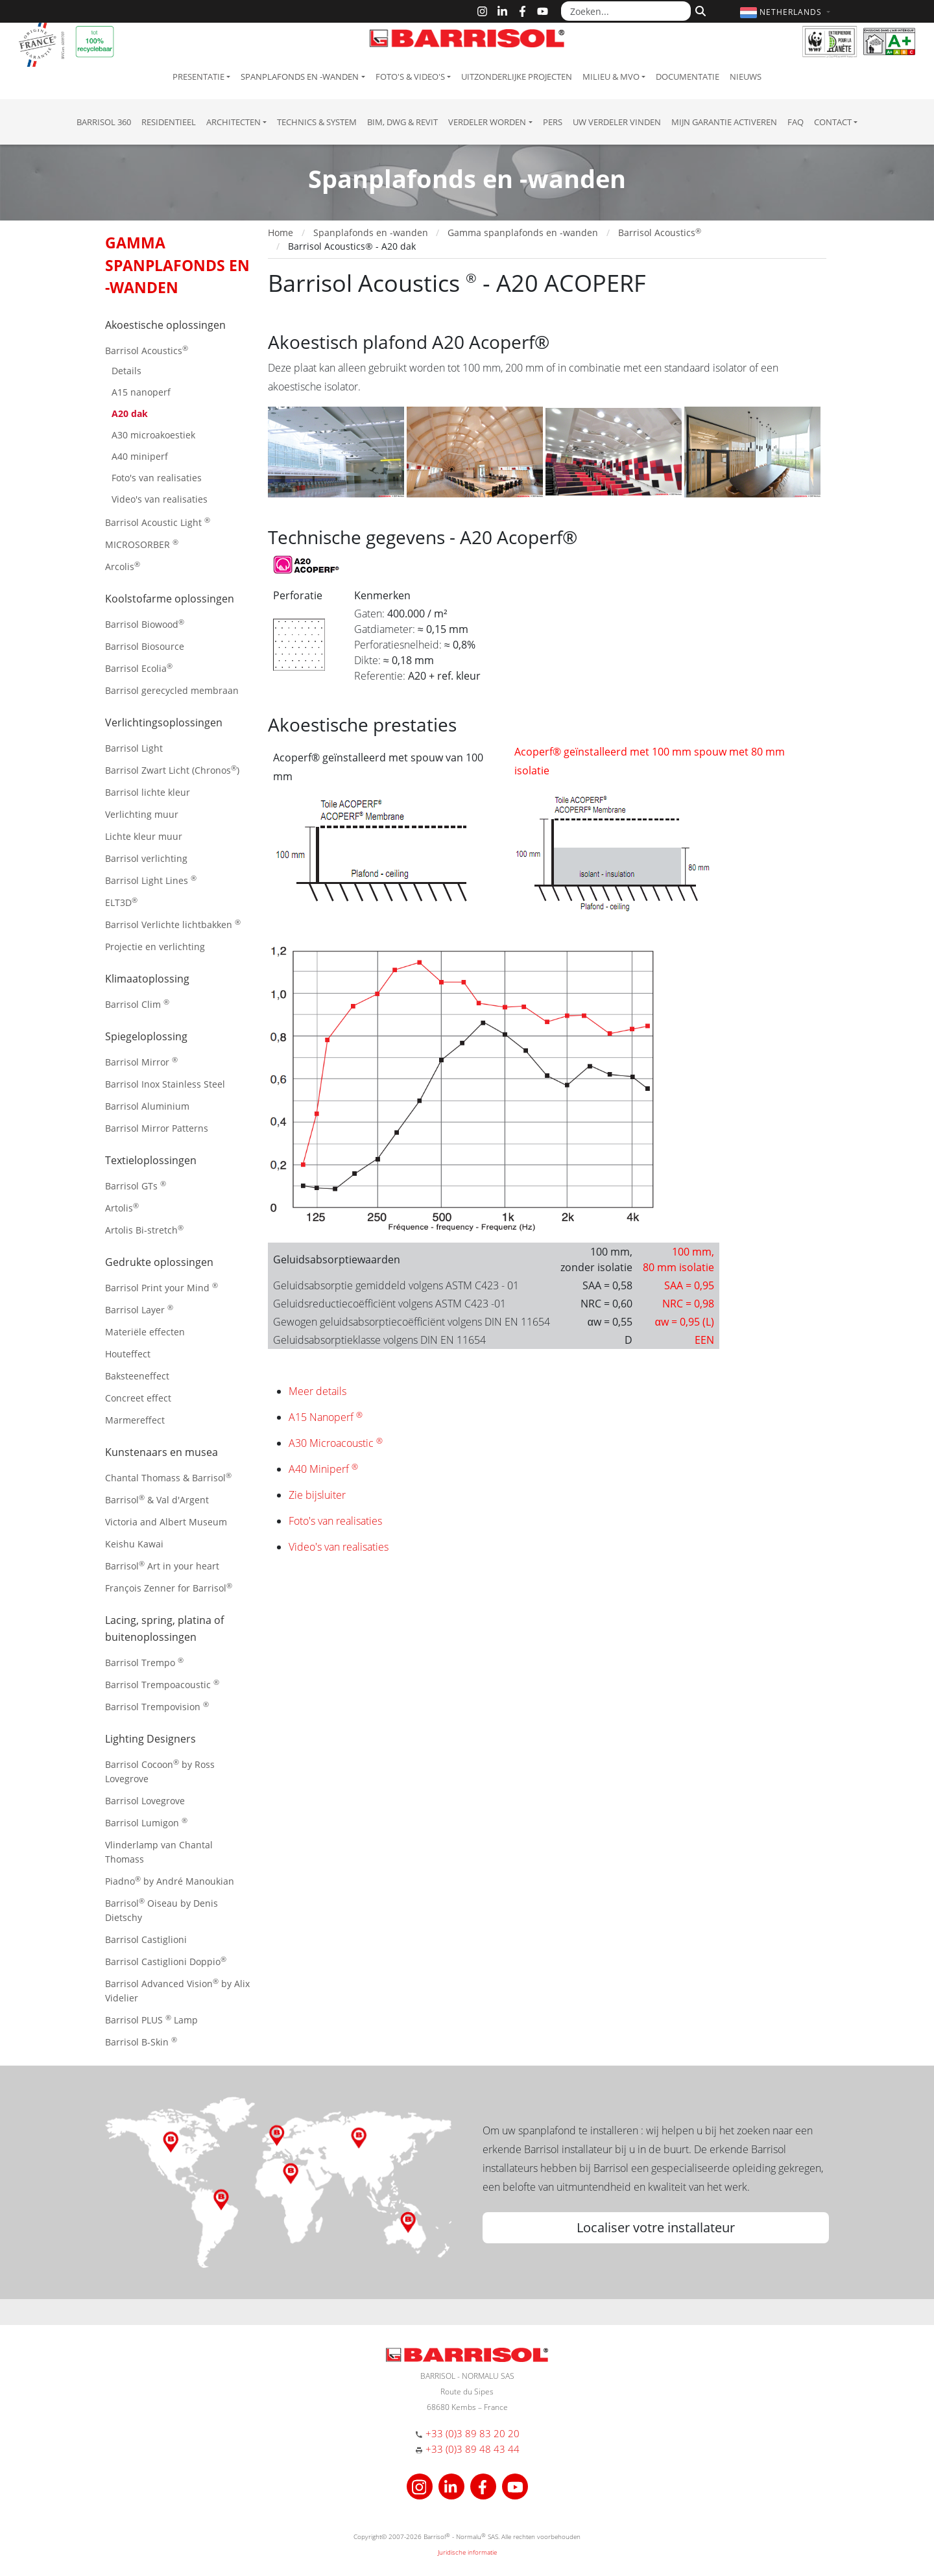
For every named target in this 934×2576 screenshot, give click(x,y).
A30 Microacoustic (336, 1443)
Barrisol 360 (104, 122)
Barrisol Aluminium (147, 1106)
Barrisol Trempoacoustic (162, 1684)
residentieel (168, 122)
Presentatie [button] (198, 76)
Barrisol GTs (135, 1185)
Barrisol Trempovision (157, 1706)
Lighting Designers (150, 1739)
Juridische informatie (467, 2552)
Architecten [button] (233, 122)
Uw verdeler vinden (617, 122)
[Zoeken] (699, 9)
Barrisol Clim (137, 1003)
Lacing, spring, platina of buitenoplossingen (164, 1628)
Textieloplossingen (151, 1160)
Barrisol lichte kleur (147, 792)
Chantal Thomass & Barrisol (168, 1477)
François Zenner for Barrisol (168, 1587)
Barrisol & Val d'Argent (157, 1499)
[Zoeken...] (626, 11)
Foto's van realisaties (157, 477)
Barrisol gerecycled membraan (172, 690)
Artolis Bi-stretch (144, 1229)
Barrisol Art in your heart (162, 1565)
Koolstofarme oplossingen (169, 598)
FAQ (795, 122)
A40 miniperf (140, 456)
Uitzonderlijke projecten (516, 76)
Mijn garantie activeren (724, 122)
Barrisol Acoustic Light (157, 522)
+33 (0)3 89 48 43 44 (472, 2448)
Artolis (122, 1207)
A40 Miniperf (323, 1469)
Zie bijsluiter (317, 1495)
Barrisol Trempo (144, 1662)
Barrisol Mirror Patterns (156, 1128)
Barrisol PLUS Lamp (151, 2019)
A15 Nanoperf (326, 1417)
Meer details (317, 1391)
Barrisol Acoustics (146, 350)
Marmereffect (135, 1420)
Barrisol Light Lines (151, 880)
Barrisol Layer (139, 1309)
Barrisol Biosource (144, 646)
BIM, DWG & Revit (402, 122)
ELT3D (121, 902)
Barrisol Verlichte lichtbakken (173, 924)
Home (280, 232)
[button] (787, 12)
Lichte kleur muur (143, 836)
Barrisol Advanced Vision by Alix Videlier (177, 1990)
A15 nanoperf (141, 392)
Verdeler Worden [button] (487, 122)
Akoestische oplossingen (165, 325)
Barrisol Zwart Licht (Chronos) (172, 769)
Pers (552, 122)
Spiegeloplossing (146, 1036)
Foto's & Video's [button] (410, 76)
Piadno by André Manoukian (169, 1880)
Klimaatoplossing (147, 979)
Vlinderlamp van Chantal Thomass (159, 1852)
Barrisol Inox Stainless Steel (165, 1084)
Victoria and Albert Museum (166, 1522)
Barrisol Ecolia (139, 668)
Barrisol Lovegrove (145, 1801)
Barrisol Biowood (144, 623)
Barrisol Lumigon (146, 1822)
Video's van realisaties (160, 499)
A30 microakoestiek (153, 435)
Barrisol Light (134, 748)
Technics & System (317, 122)
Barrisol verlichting (146, 858)
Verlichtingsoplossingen (163, 722)
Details (126, 370)
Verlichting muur (141, 814)
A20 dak (130, 413)
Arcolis (122, 566)
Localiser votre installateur (656, 2227)
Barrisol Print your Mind (161, 1287)
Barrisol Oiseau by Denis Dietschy (161, 1909)
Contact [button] (833, 122)
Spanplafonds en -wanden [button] (300, 76)
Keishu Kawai (134, 1544)
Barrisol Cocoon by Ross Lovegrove (160, 1771)
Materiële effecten (145, 1332)
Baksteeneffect (137, 1376)
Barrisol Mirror (141, 1061)
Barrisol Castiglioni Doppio (165, 1961)
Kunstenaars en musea (161, 1452)
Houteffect (127, 1354)
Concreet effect (138, 1398)
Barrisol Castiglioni (146, 1939)
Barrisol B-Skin (141, 2041)
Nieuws (745, 76)
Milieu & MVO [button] (611, 76)
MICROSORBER (141, 544)
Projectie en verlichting (155, 946)
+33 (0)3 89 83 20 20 (472, 2433)
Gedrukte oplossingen (159, 1262)
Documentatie (687, 76)
